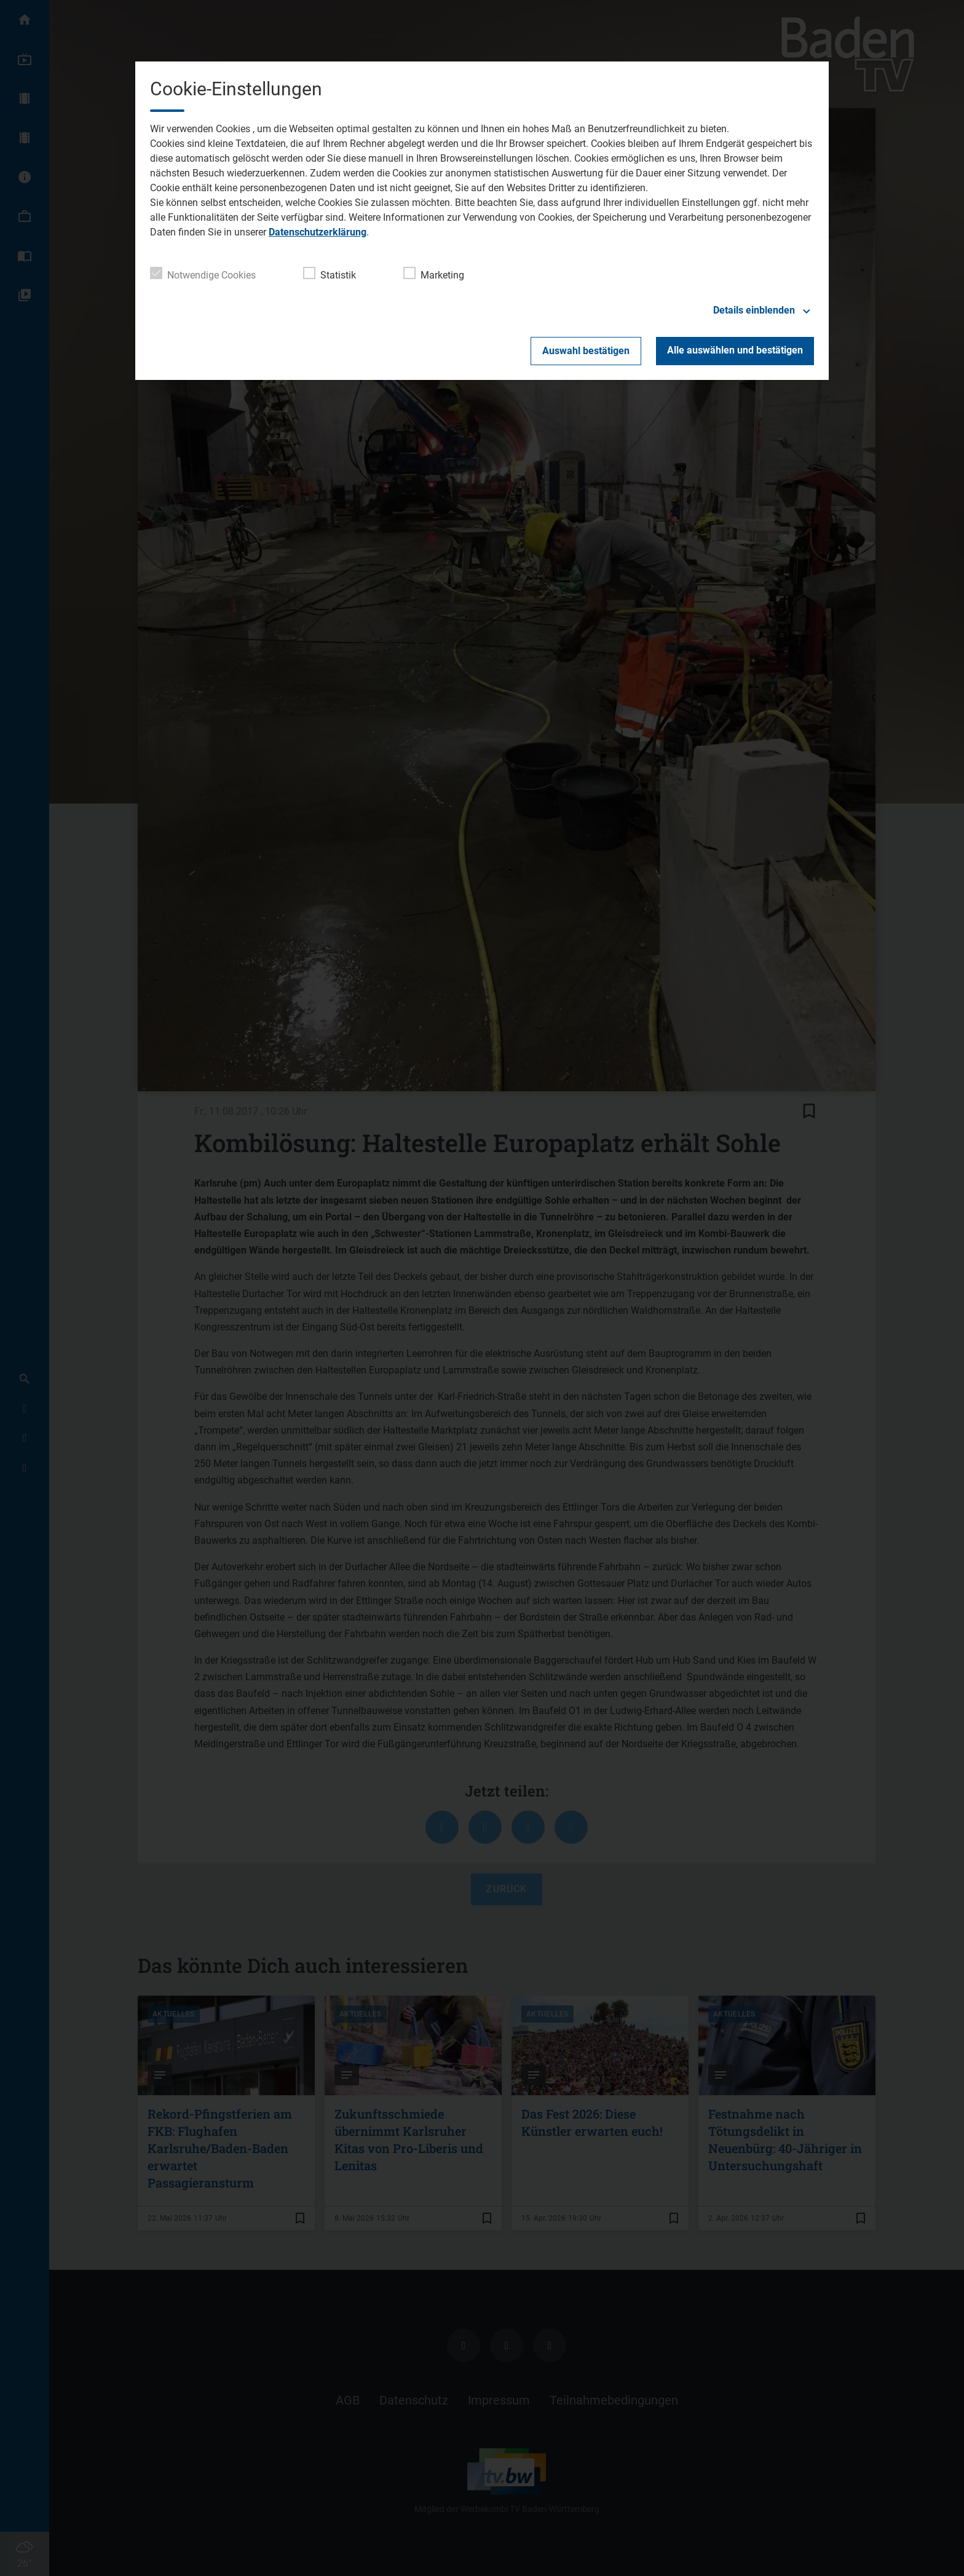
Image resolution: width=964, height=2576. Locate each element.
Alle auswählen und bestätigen (735, 350)
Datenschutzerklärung (317, 232)
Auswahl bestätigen (586, 351)
